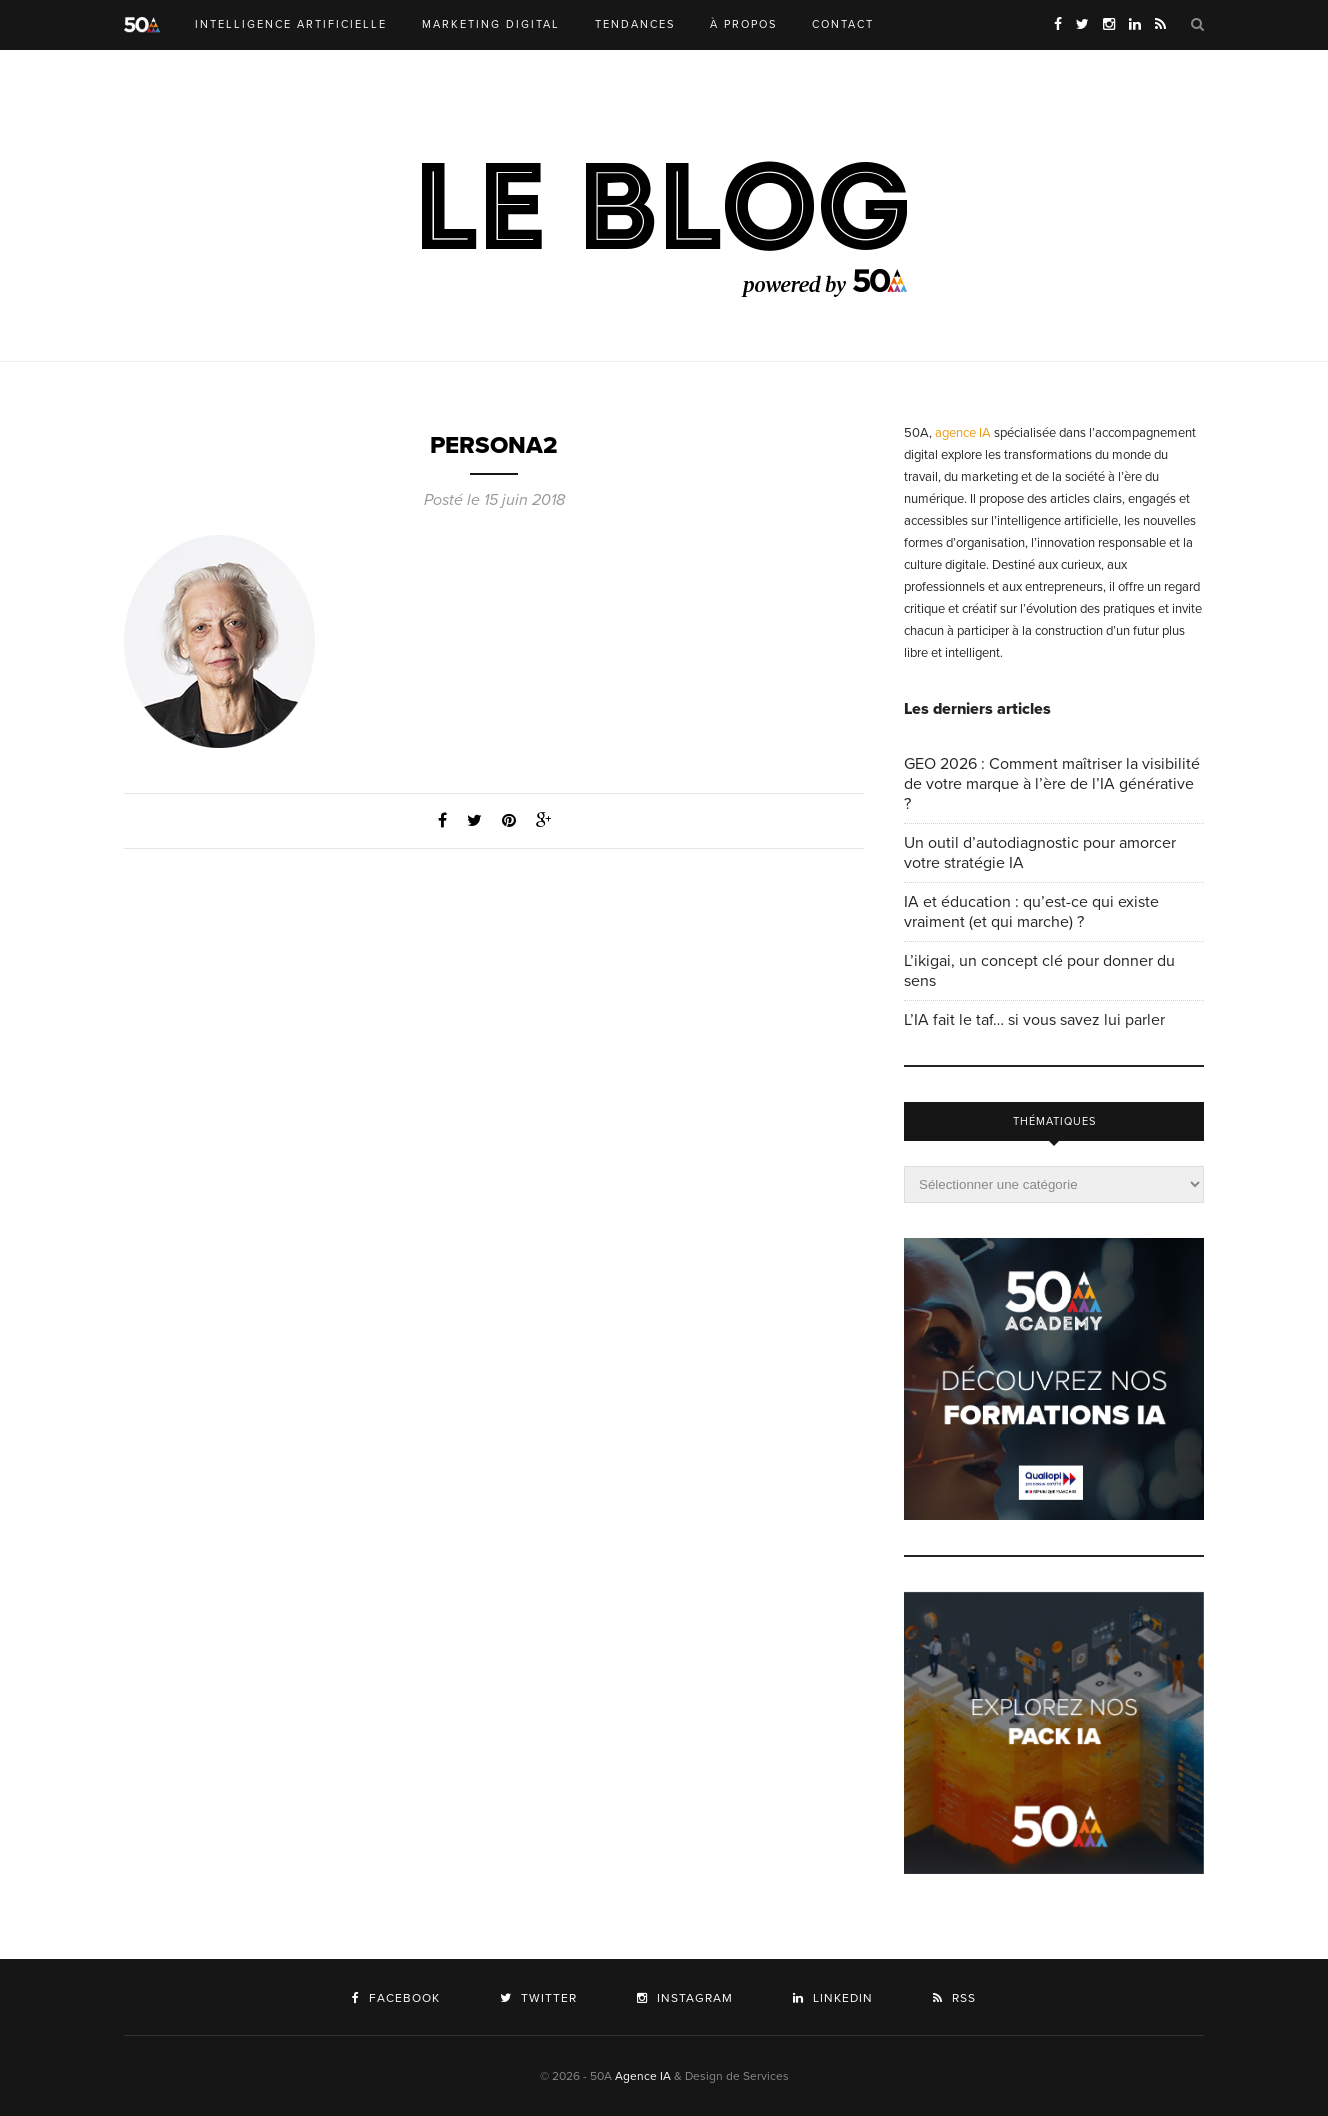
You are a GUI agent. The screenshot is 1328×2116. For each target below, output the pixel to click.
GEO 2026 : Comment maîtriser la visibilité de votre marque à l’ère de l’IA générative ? (1052, 784)
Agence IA (643, 2076)
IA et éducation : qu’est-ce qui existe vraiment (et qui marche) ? (1031, 912)
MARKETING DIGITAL (491, 24)
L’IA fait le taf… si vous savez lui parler (1034, 1020)
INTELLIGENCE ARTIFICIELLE (291, 24)
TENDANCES (635, 24)
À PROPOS (743, 24)
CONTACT (843, 24)
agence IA (963, 433)
